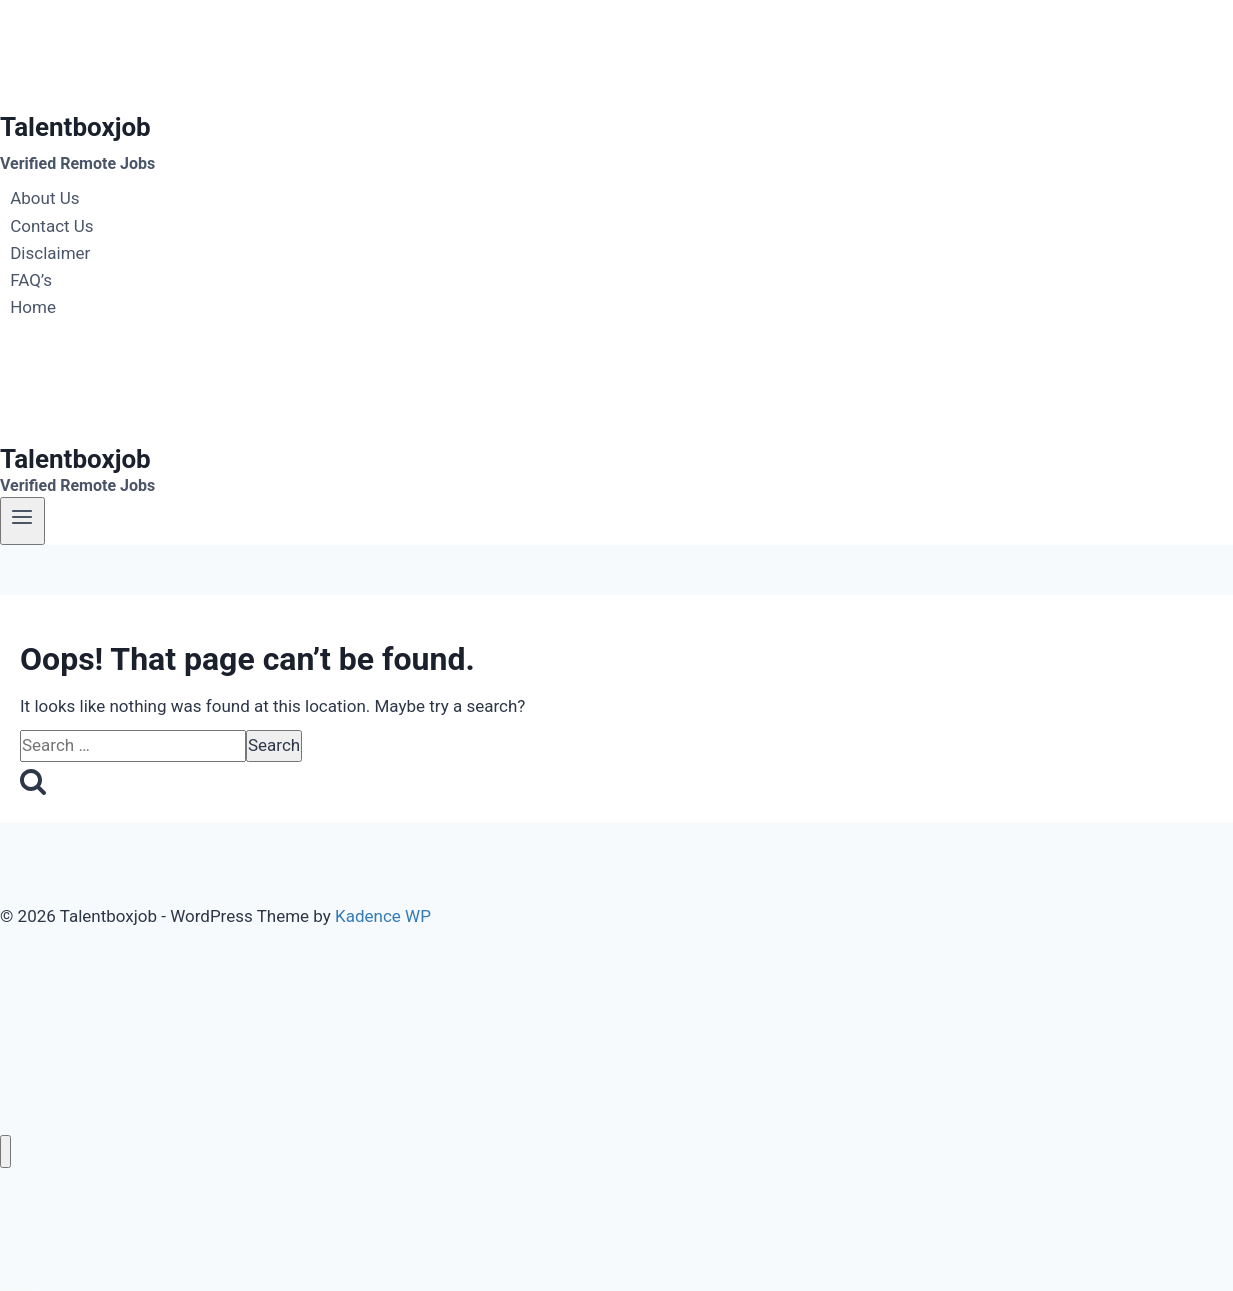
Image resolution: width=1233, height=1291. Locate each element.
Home (33, 307)
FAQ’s (31, 280)
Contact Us (51, 226)
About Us (44, 199)
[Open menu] (22, 521)
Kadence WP (383, 916)
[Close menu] (5, 1151)
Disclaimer (50, 253)
